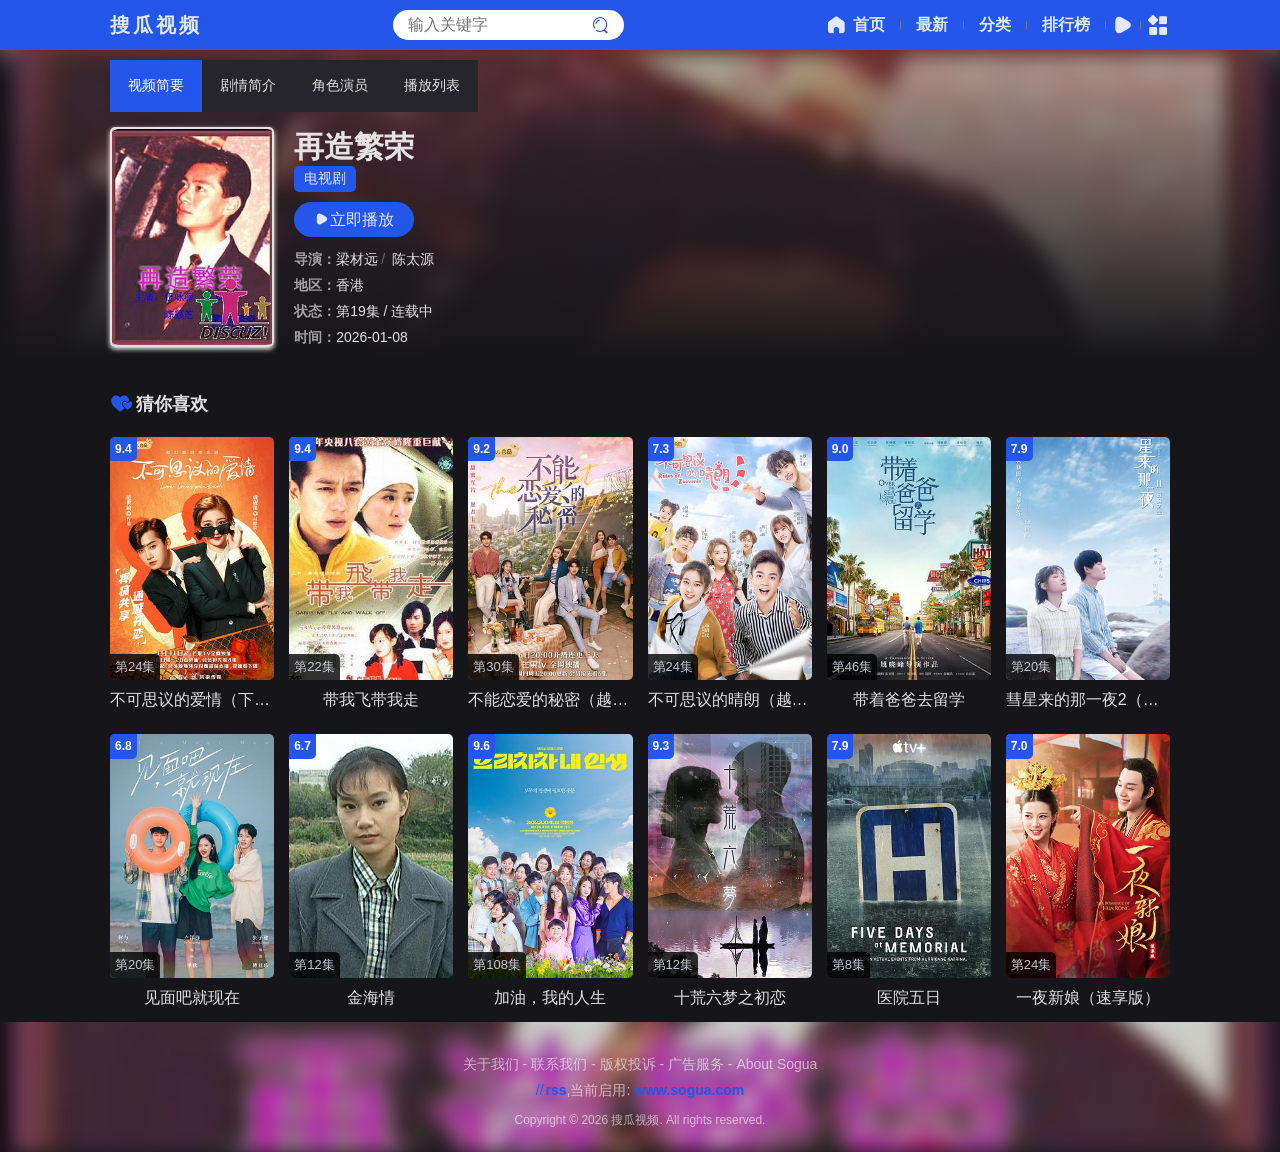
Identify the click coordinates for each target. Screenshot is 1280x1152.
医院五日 (909, 997)
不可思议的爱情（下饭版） (206, 699)
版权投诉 (628, 1064)
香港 (350, 285)
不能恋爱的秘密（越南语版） (572, 699)
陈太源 (413, 259)
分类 (995, 24)
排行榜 (1066, 24)
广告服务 (696, 1064)
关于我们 (491, 1064)
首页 (854, 25)
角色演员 (340, 85)
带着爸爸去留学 (909, 699)
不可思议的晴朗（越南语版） (752, 699)
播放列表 (432, 85)
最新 (932, 24)
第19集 (358, 311)
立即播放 (354, 219)
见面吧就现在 (192, 997)
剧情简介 (248, 85)
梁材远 (357, 259)
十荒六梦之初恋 (730, 997)
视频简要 (156, 85)
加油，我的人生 (550, 997)
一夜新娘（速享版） (1088, 997)
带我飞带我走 (371, 699)
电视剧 (325, 178)
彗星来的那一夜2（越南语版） (1114, 699)
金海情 (371, 997)
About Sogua (776, 1064)
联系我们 (559, 1064)
